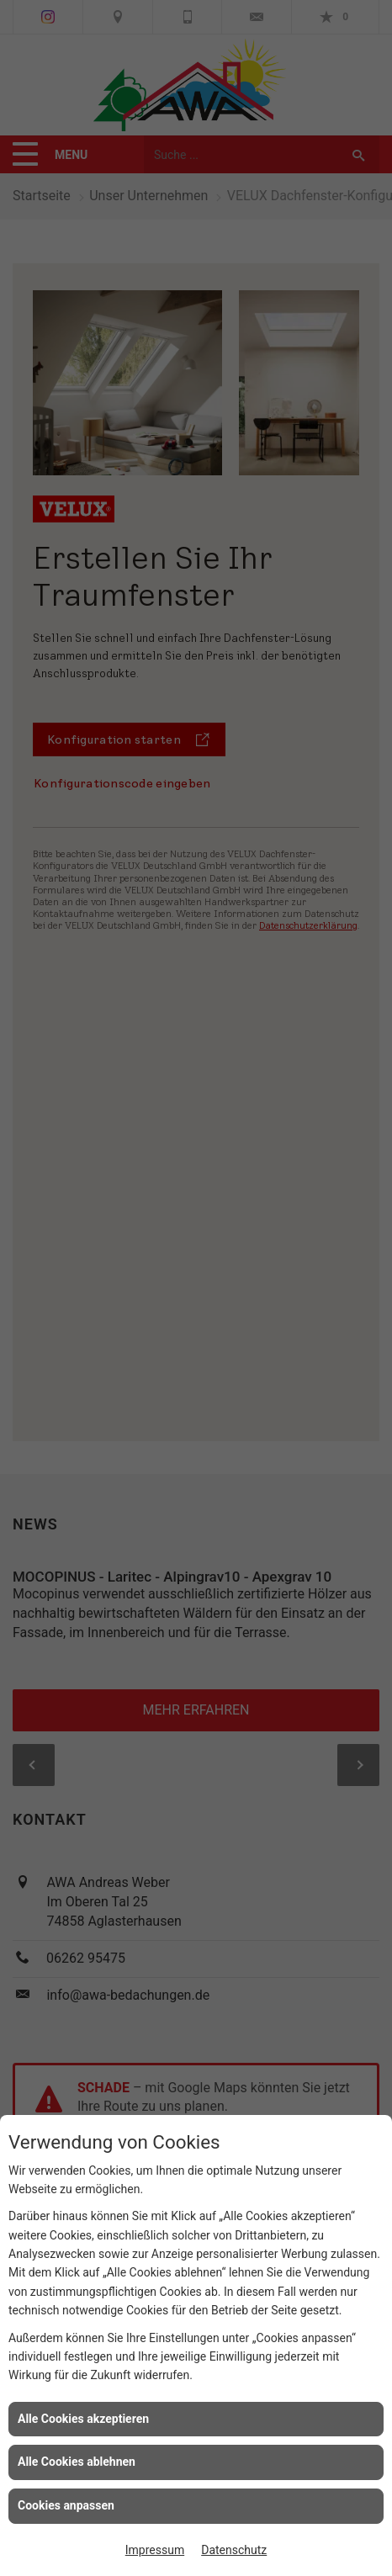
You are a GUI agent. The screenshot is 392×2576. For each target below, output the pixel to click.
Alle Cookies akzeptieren (83, 2418)
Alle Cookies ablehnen (76, 2461)
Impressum (154, 2550)
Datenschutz (234, 2550)
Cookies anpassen (66, 2505)
